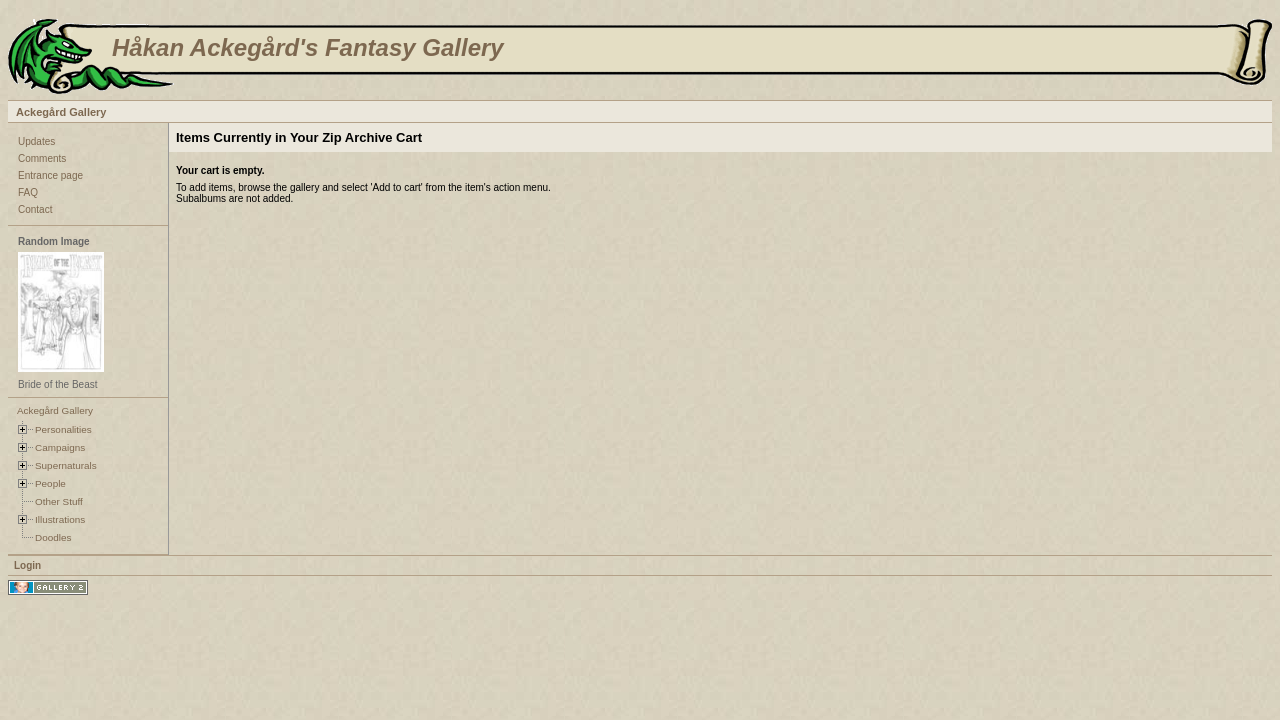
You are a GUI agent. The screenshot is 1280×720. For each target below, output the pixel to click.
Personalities (63, 429)
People (50, 483)
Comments (42, 158)
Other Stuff (59, 501)
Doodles (53, 537)
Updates (36, 141)
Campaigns (60, 447)
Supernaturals (66, 465)
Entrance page (50, 175)
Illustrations (60, 519)
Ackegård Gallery (61, 112)
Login (27, 565)
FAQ (28, 192)
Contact (35, 209)
